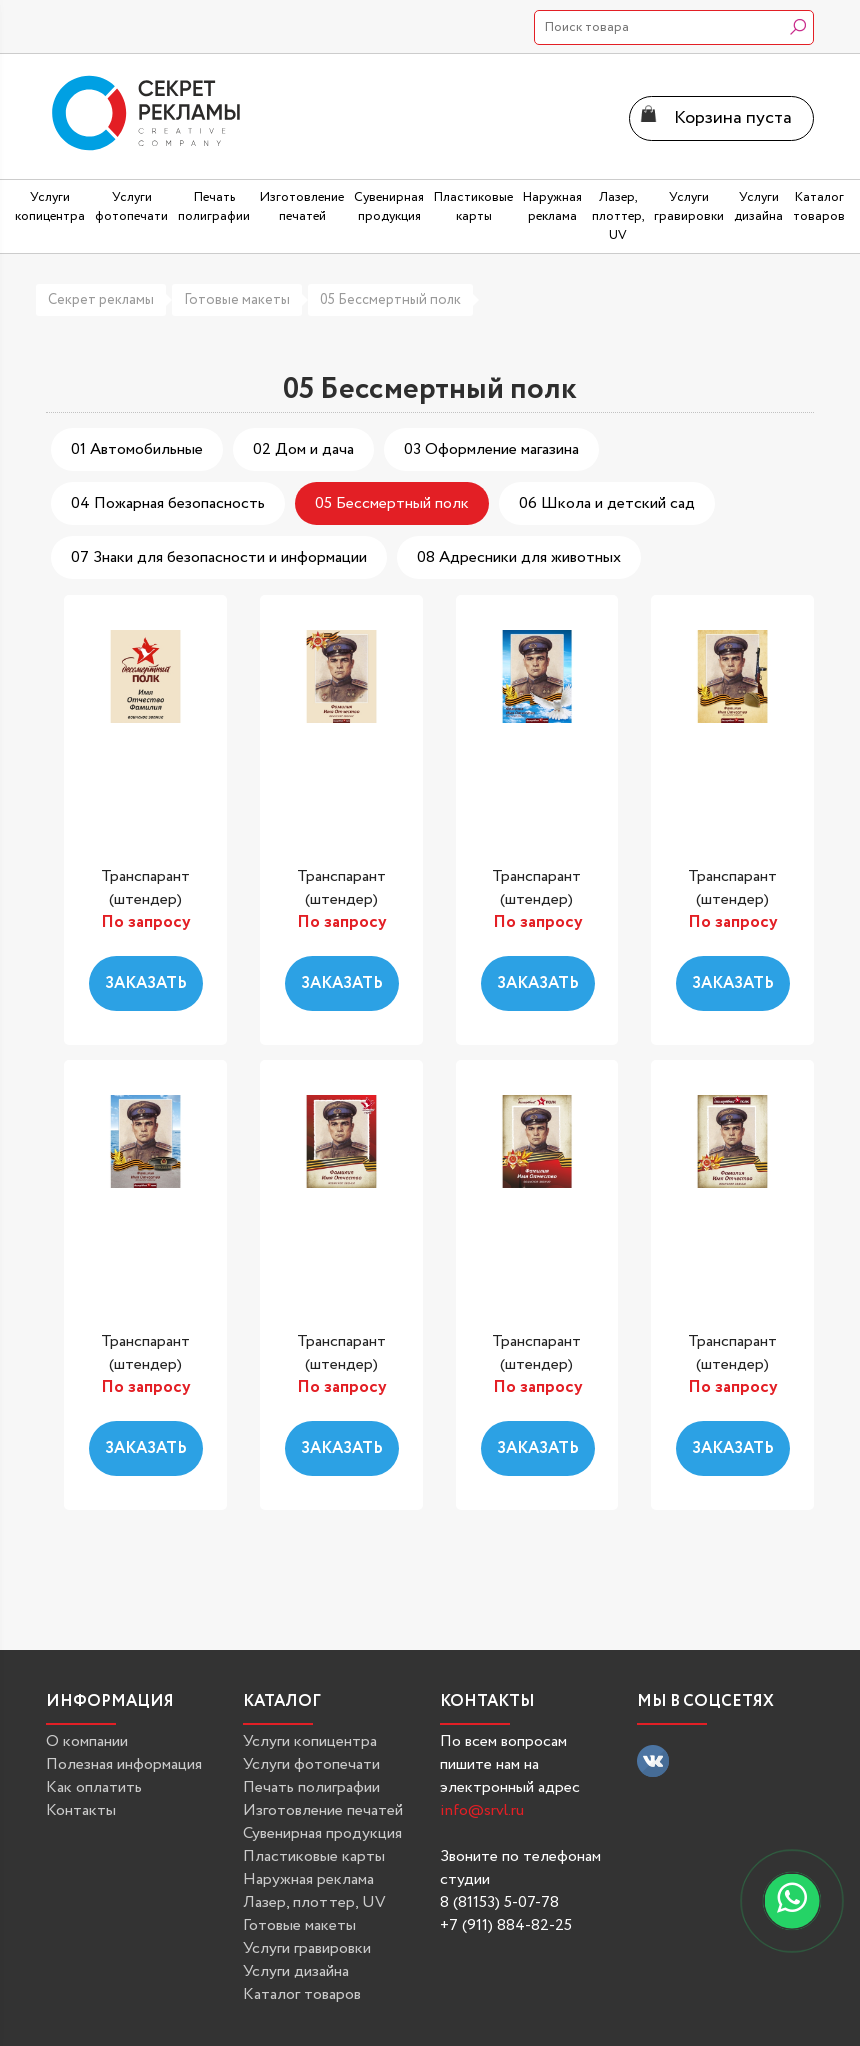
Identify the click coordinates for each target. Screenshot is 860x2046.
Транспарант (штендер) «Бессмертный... (147, 900)
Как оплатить (94, 1787)
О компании (87, 1741)
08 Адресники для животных (519, 557)
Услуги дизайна (296, 1971)
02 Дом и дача (303, 449)
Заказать (146, 983)
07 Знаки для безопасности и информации (219, 557)
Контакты (81, 1810)
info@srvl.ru (482, 1810)
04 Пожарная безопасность (168, 503)
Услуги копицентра (310, 1741)
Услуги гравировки (307, 1948)
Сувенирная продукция (322, 1833)
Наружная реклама (308, 1879)
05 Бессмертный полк (390, 300)
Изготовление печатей (323, 1810)
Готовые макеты (237, 300)
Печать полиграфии (311, 1787)
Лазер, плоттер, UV (314, 1902)
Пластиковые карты (314, 1856)
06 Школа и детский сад (607, 503)
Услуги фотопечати (311, 1764)
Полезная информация (124, 1764)
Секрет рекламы (101, 300)
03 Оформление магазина (491, 449)
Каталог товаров (302, 1994)
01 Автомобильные (137, 449)
